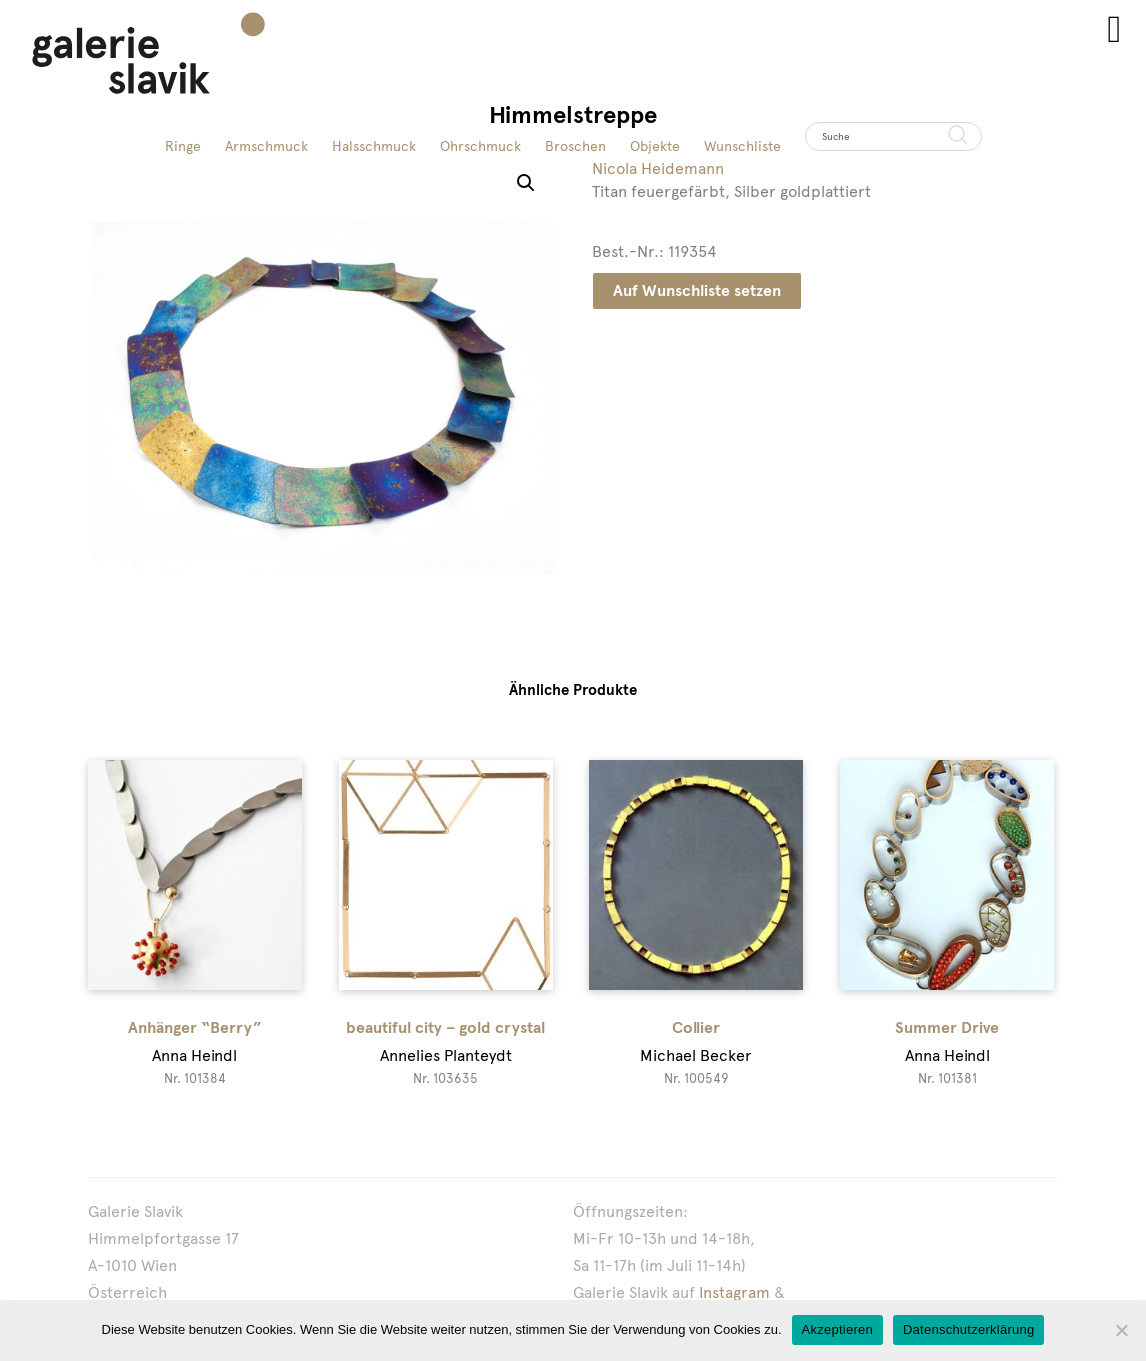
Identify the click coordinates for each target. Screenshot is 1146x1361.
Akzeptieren (837, 1329)
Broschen (575, 146)
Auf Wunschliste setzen (697, 290)
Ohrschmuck (480, 146)
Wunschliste (742, 146)
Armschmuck (266, 146)
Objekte (655, 146)
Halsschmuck (374, 146)
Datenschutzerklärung (968, 1329)
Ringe (183, 146)
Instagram (734, 1292)
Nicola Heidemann (658, 168)
